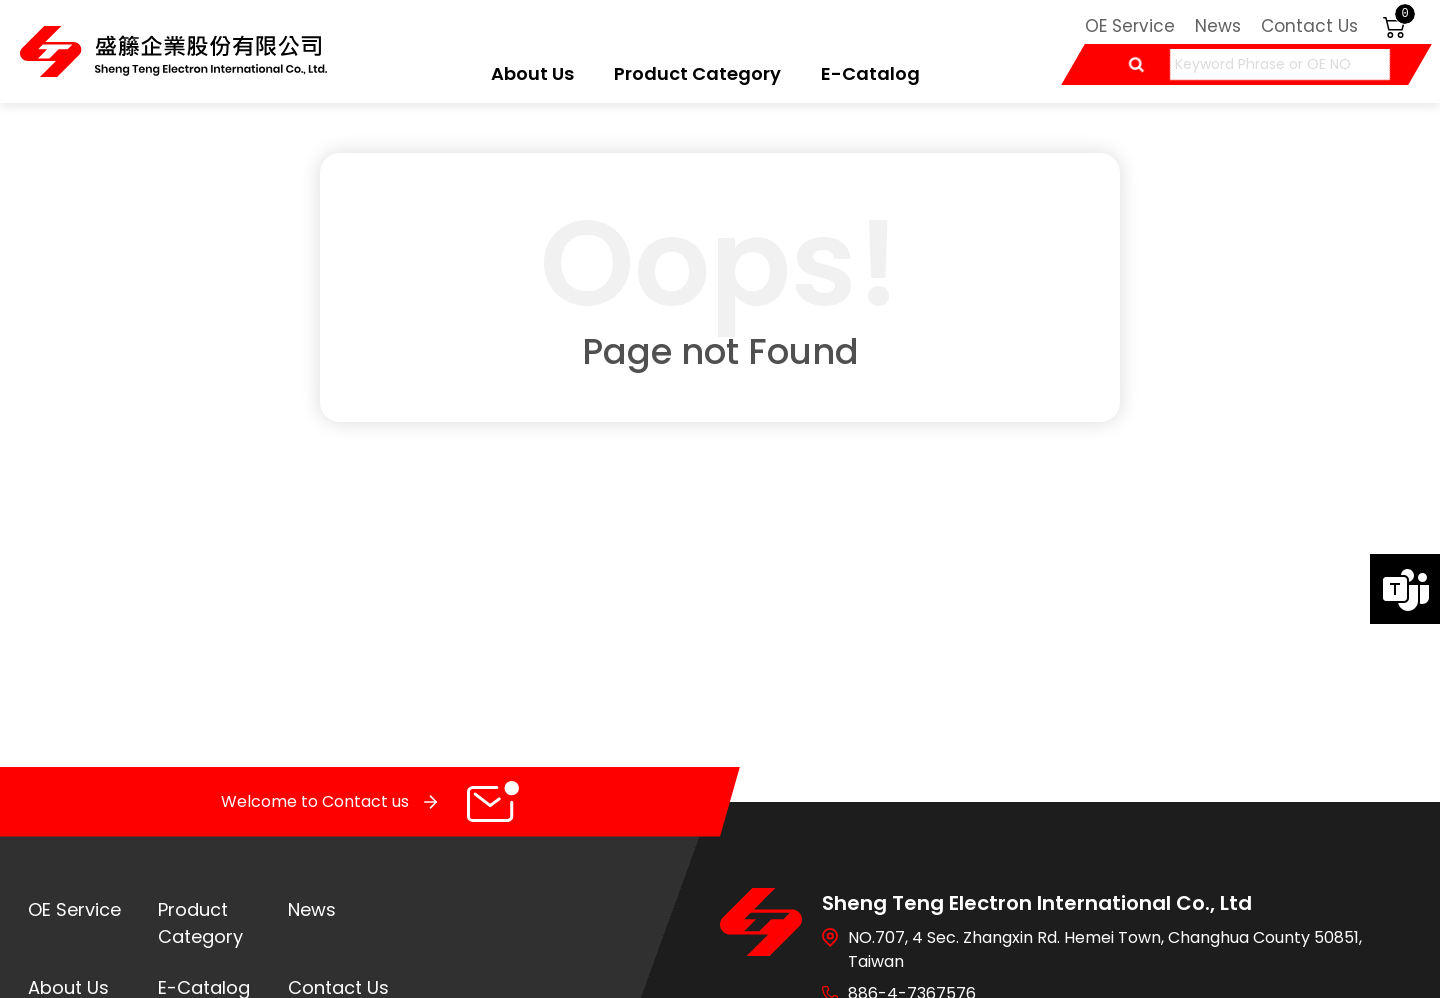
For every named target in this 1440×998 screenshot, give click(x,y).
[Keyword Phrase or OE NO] (1280, 64)
